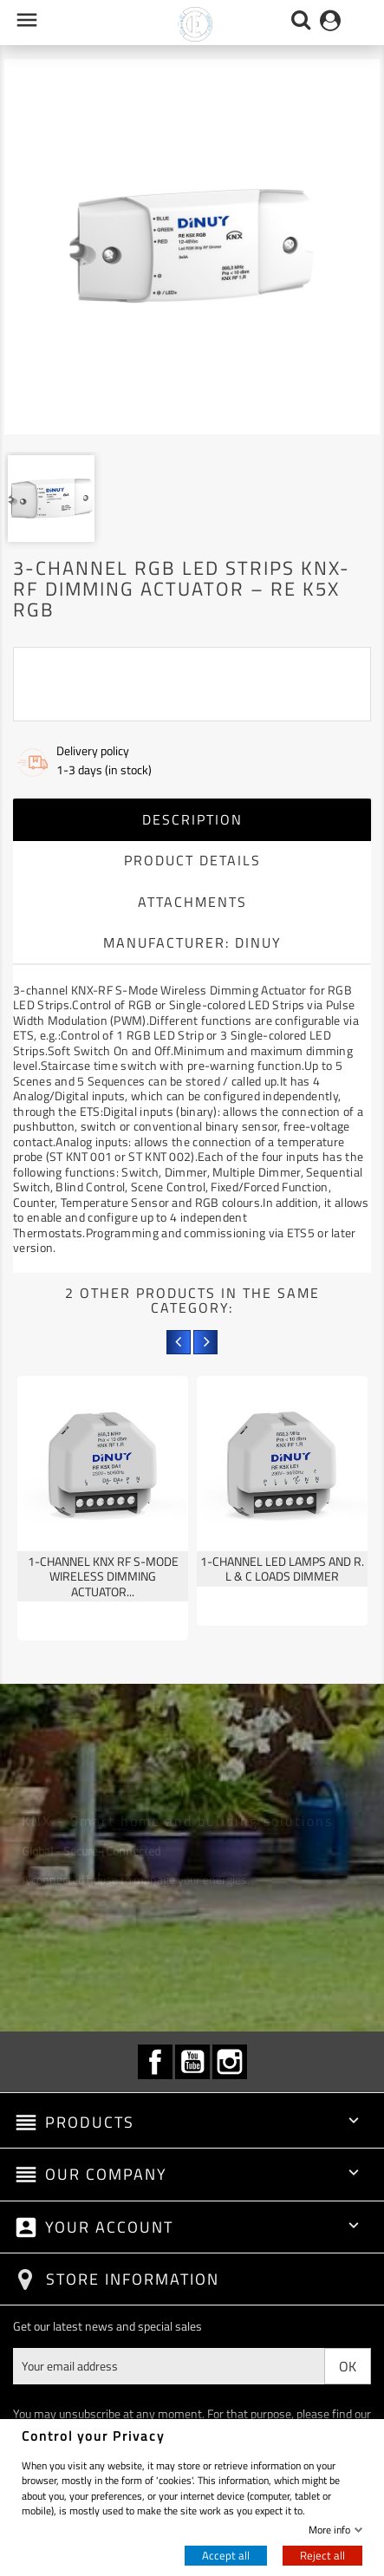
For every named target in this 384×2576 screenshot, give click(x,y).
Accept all (226, 2555)
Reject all (322, 2555)
